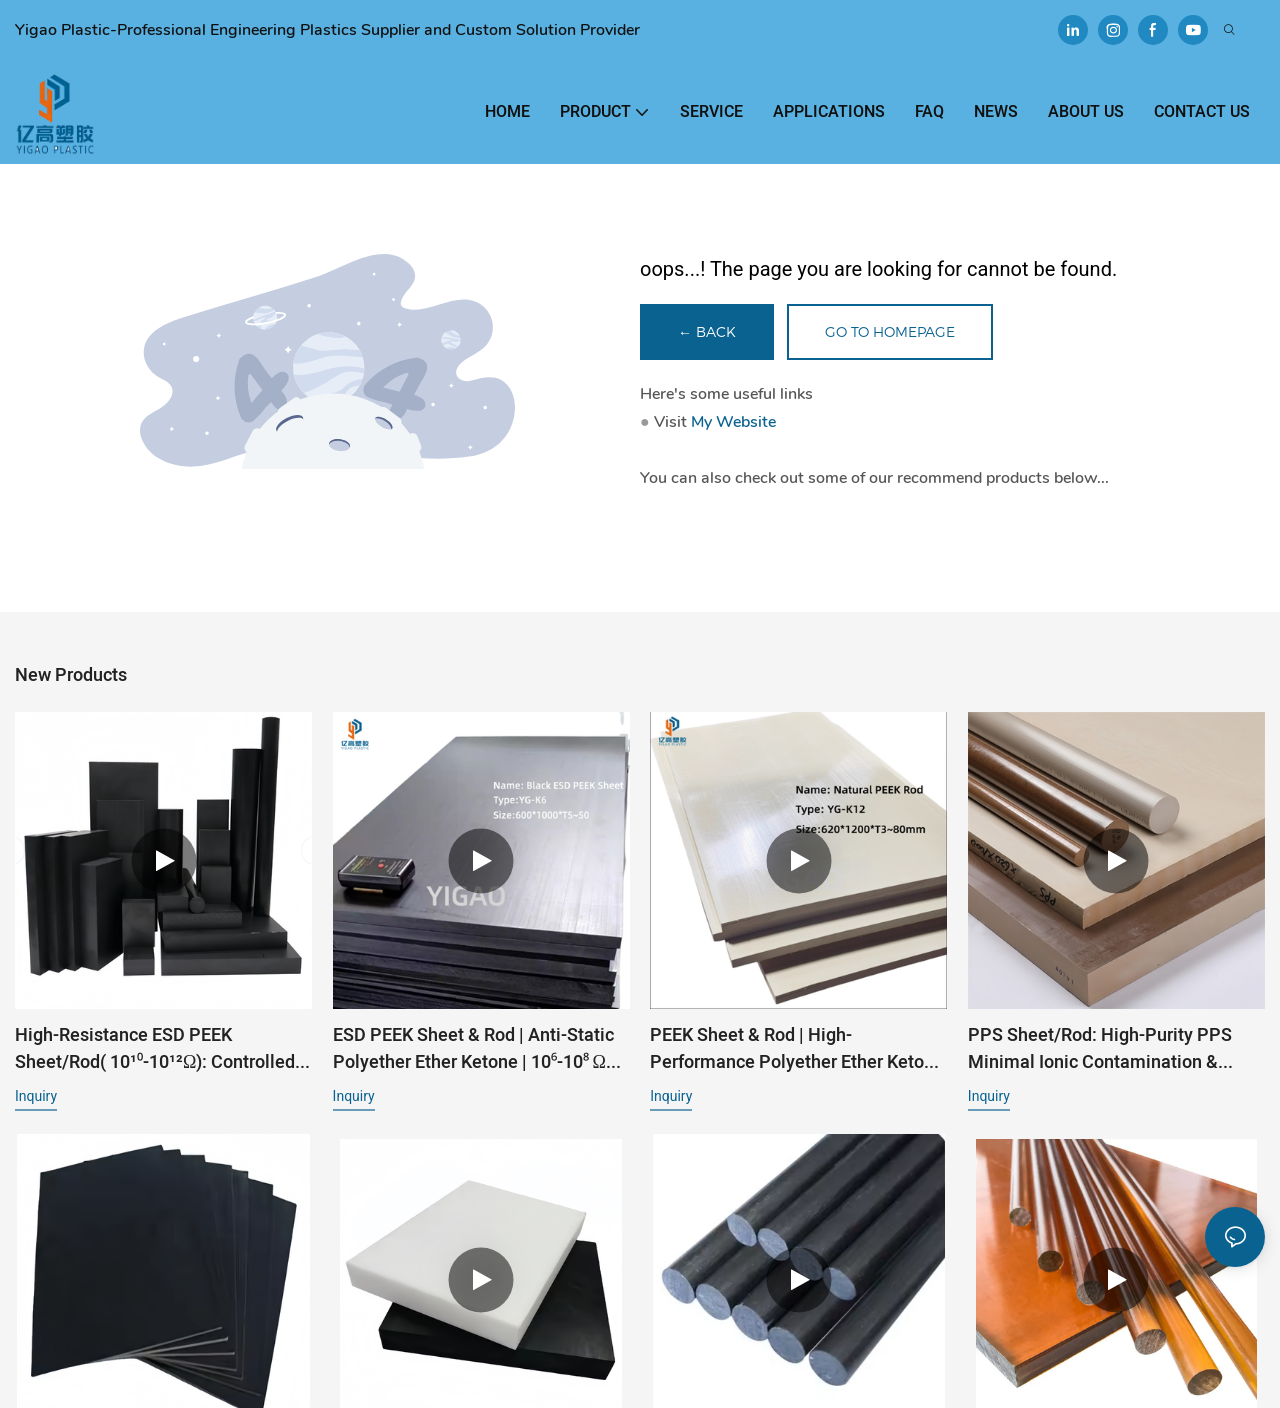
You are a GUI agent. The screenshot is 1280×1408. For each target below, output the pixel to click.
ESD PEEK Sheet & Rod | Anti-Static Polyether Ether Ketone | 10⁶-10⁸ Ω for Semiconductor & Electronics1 (473, 1049)
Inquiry (36, 1096)
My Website (733, 422)
